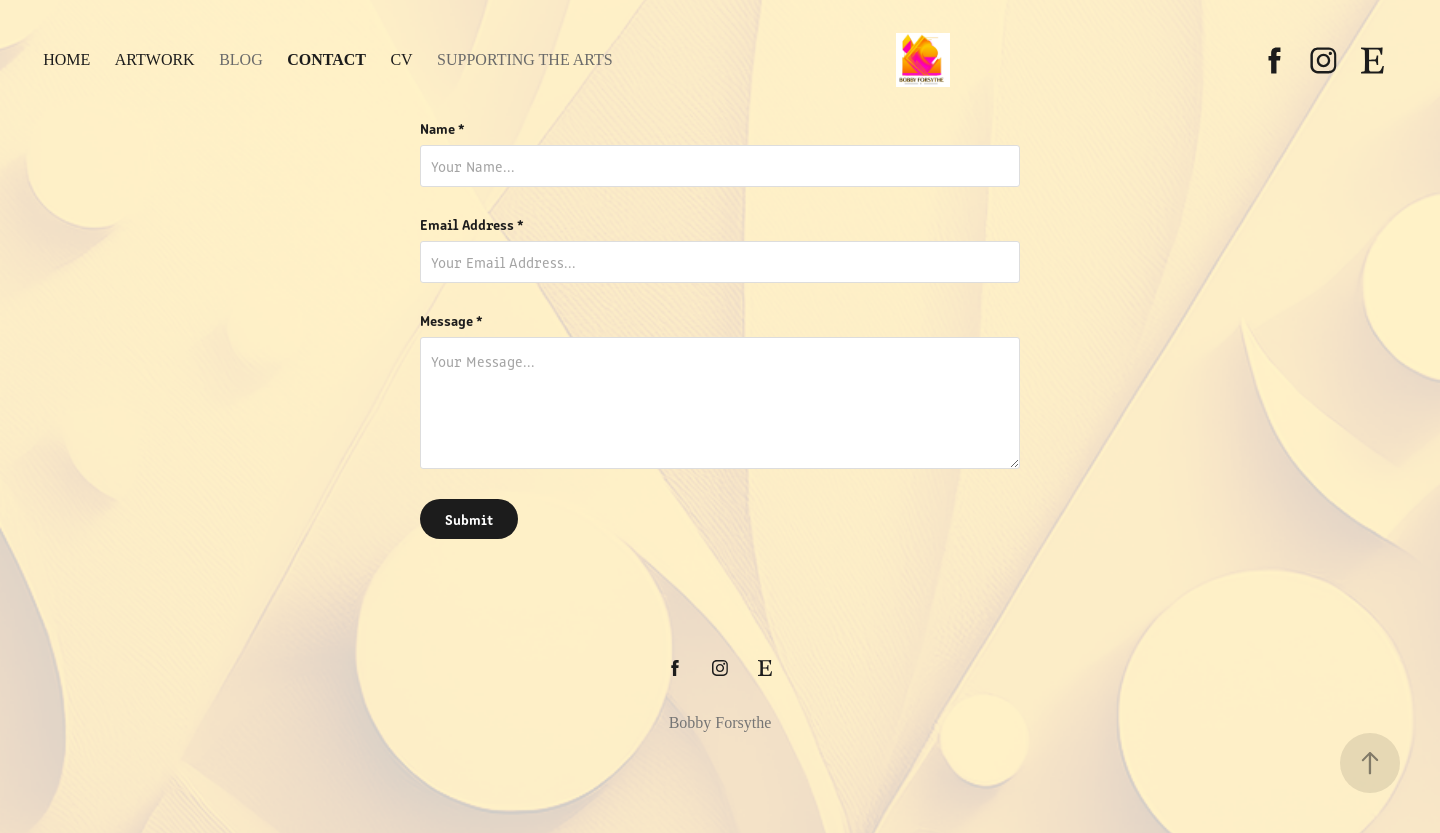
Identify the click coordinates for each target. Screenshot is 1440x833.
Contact (326, 59)
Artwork (155, 59)
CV (401, 59)
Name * (442, 128)
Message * (451, 320)
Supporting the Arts (525, 59)
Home (66, 59)
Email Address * (472, 224)
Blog (241, 59)
